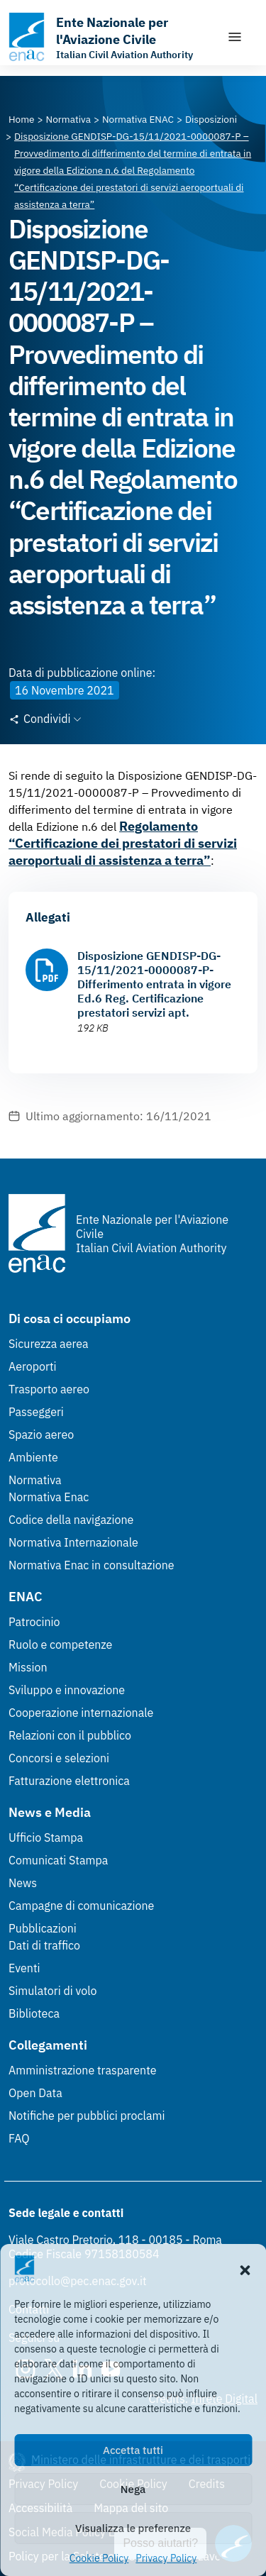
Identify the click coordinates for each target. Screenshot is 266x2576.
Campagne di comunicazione (81, 1905)
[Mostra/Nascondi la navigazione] (234, 36)
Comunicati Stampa (58, 1860)
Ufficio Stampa (46, 1837)
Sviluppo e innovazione (67, 1690)
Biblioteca (34, 2013)
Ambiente (33, 1457)
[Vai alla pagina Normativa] (68, 119)
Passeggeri (36, 1412)
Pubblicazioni (43, 1928)
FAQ (19, 2138)
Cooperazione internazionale (81, 1713)
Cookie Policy (99, 2558)
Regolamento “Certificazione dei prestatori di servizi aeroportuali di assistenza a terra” (123, 843)
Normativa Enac (49, 1497)
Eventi (24, 1968)
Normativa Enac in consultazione (91, 1565)
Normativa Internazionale (73, 1542)
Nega (133, 2489)
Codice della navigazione (71, 1520)
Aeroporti (33, 1366)
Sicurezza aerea (49, 1344)
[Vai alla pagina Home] (22, 119)
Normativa (35, 1480)
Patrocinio (34, 1622)
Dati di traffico (44, 1945)
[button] (245, 2269)
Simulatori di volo (52, 1991)
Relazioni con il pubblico (70, 1735)
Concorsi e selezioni (59, 1758)
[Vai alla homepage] (110, 36)
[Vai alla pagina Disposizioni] (211, 119)
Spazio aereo (41, 1434)
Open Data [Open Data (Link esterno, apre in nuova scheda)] (35, 2093)
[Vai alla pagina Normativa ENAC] (138, 119)
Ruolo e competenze (60, 1644)
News (23, 1883)
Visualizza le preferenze (133, 2528)
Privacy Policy (165, 2558)
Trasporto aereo (49, 1389)
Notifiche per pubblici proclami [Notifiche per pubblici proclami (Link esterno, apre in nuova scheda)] (87, 2115)
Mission (28, 1667)
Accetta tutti (133, 2450)
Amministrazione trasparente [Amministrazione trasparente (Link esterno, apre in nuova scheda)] (83, 2070)
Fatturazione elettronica (69, 1781)
